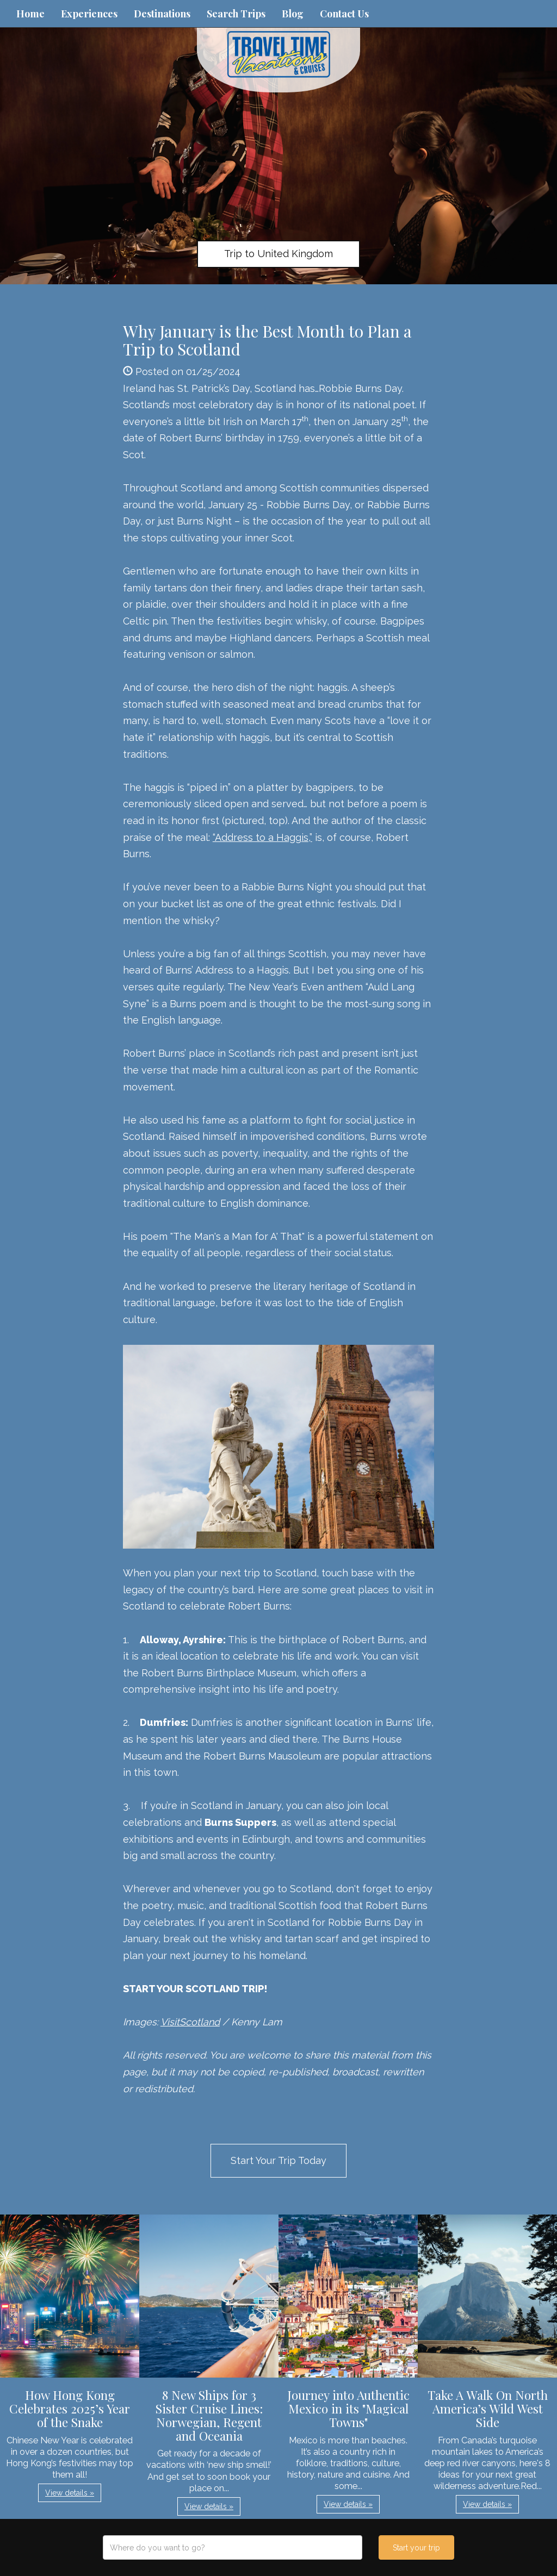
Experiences (89, 13)
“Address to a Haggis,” (262, 837)
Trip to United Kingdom (278, 253)
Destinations (162, 13)
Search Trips (236, 13)
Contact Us (344, 13)
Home (30, 13)
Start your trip (416, 2547)
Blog (293, 13)
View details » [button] (69, 2492)
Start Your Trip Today (278, 2160)
